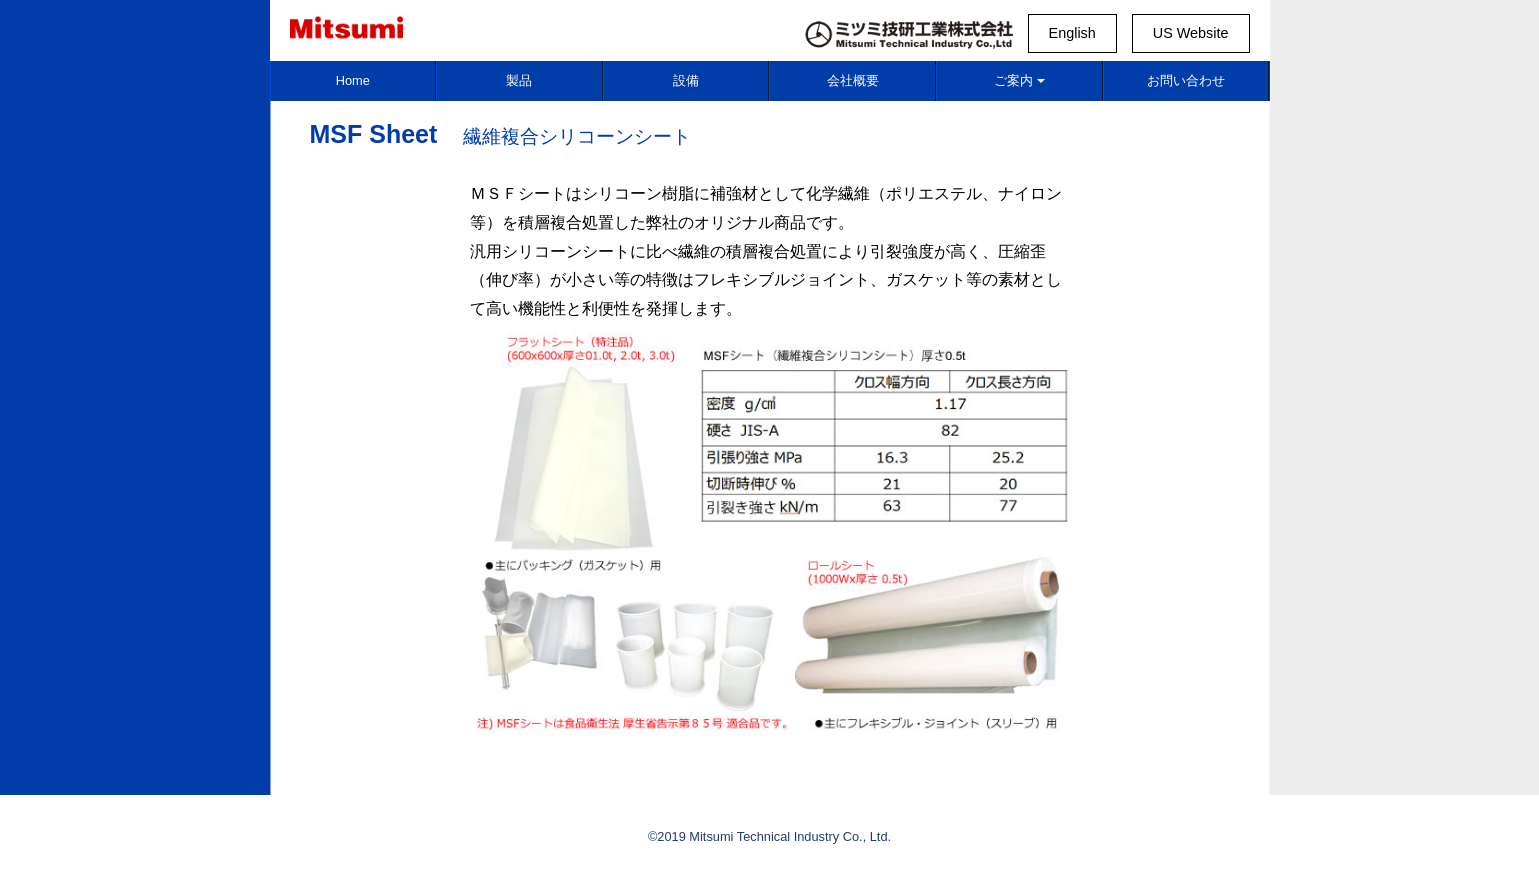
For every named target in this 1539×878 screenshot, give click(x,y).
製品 (519, 80)
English (1072, 33)
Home (353, 80)
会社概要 (853, 80)
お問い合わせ (1186, 80)
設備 (686, 80)
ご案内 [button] (1019, 80)
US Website (1191, 33)
